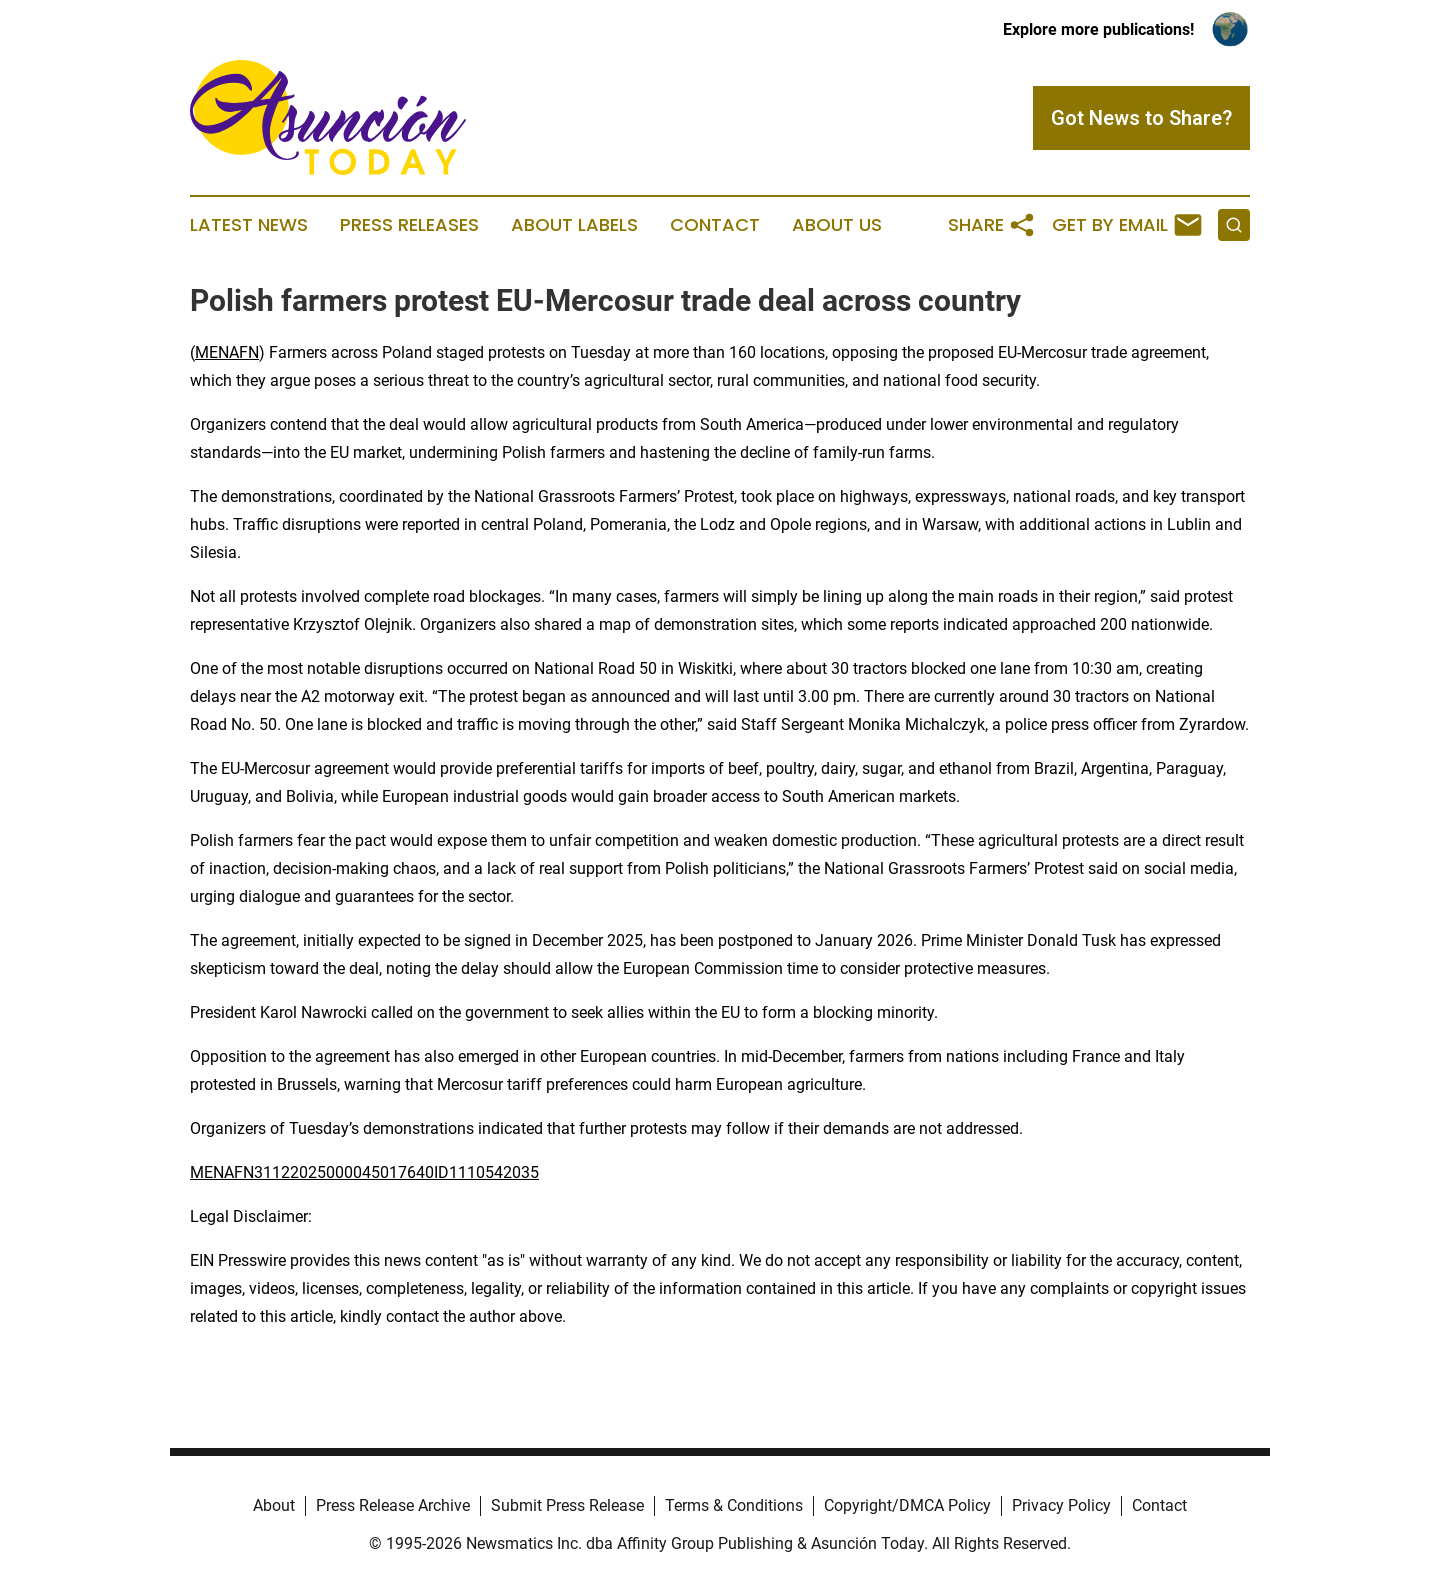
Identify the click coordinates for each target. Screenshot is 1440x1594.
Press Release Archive (393, 1505)
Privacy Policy (1061, 1505)
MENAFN (227, 352)
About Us (837, 225)
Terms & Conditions (734, 1505)
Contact (715, 225)
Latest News (249, 225)
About (274, 1505)
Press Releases (409, 225)
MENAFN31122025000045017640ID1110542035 (364, 1172)
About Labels (574, 225)
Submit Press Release (567, 1505)
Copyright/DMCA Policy (907, 1505)
